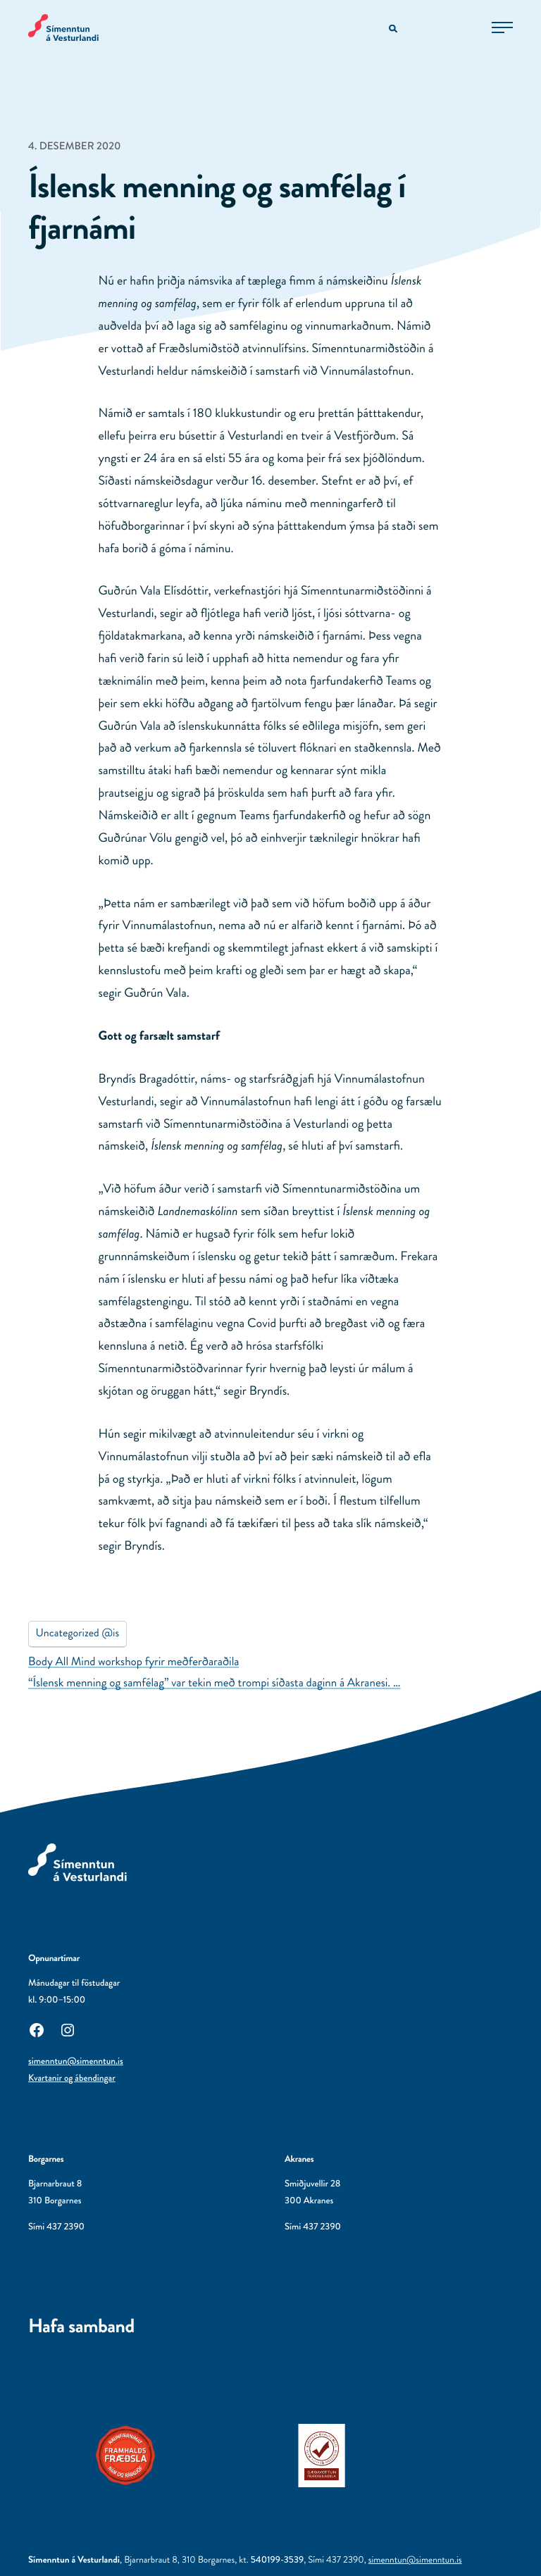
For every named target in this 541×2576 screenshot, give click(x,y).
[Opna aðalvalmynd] (502, 27)
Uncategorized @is (78, 1633)
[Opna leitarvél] (394, 29)
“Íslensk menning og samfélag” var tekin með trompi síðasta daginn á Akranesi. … (214, 1682)
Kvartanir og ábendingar (72, 2078)
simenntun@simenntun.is (75, 2061)
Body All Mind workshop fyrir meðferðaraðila (133, 1661)
